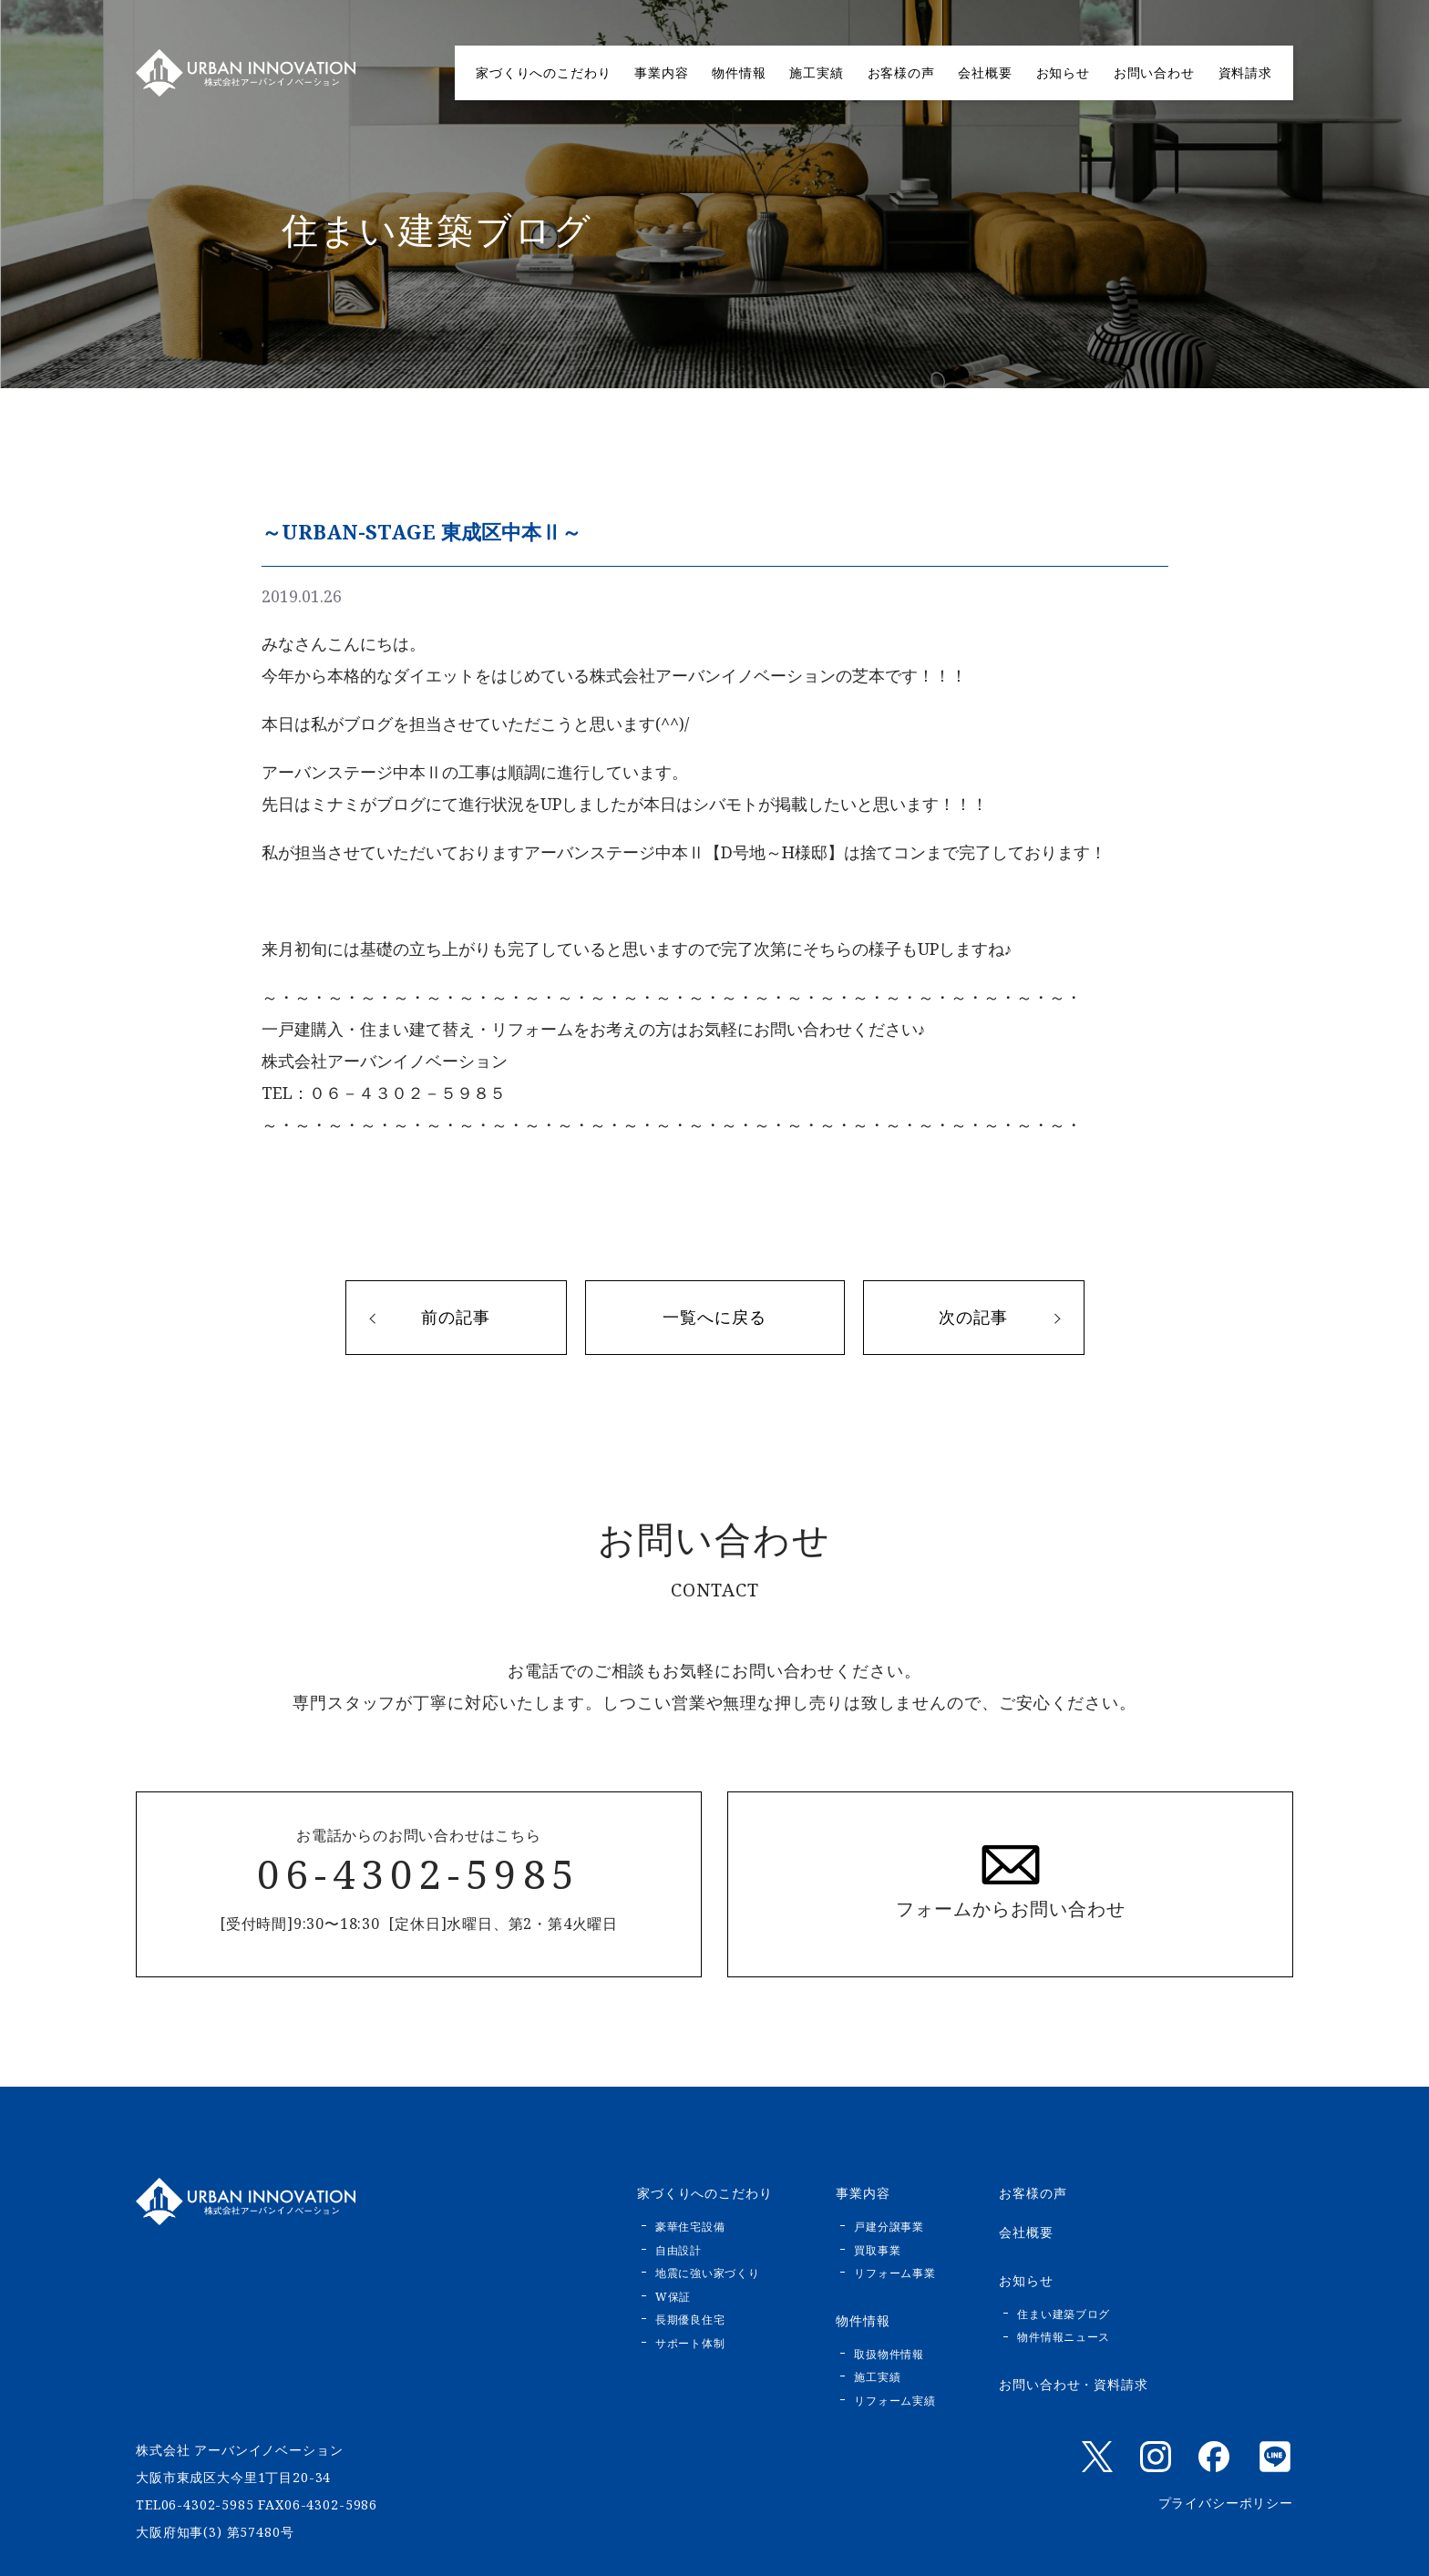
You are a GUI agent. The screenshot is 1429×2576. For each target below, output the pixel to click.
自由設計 (678, 2250)
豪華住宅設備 (690, 2226)
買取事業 (877, 2250)
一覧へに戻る (714, 1317)
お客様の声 (901, 72)
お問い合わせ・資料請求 (1073, 2384)
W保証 (673, 2296)
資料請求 (1245, 72)
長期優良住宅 (690, 2319)
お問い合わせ (1154, 72)
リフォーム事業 (894, 2273)
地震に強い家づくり (707, 2273)
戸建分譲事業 (888, 2226)
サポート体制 (690, 2343)
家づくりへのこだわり (543, 72)
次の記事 (973, 1317)
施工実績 (816, 72)
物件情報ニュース (1063, 2337)
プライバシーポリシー (1225, 2502)
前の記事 (455, 1317)
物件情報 (739, 72)
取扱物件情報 (888, 2354)
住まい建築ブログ (1063, 2314)
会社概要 (985, 72)
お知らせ (1063, 72)
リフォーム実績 (894, 2400)
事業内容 (661, 72)
